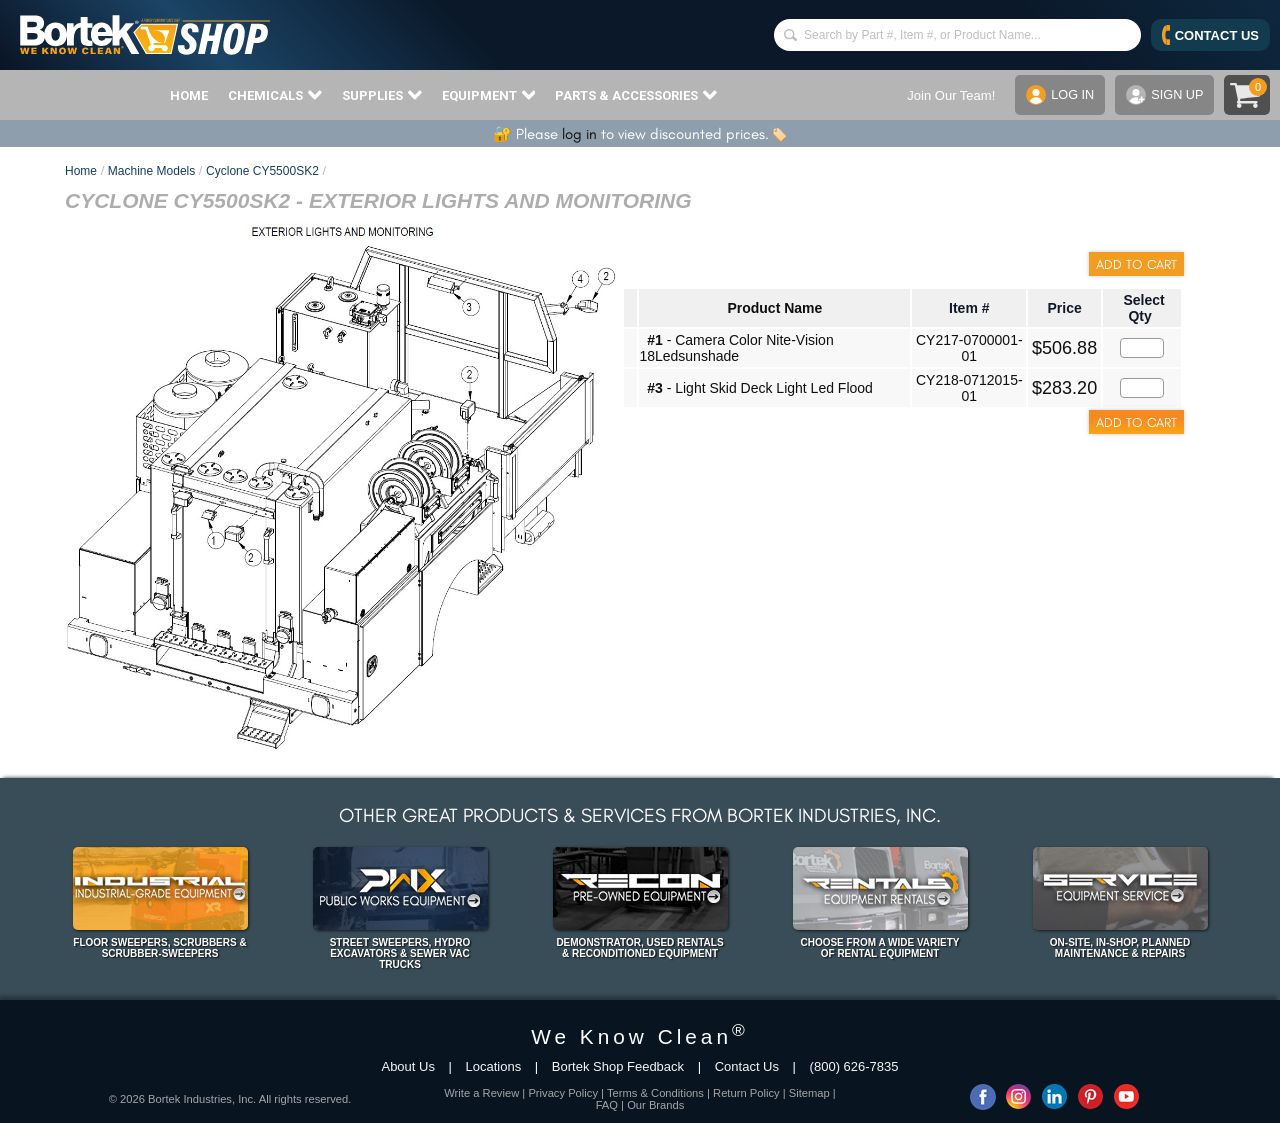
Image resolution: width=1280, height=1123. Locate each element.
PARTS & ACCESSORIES (636, 95)
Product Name (774, 308)
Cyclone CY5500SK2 (262, 171)
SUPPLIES (382, 95)
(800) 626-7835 (854, 1066)
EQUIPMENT (489, 95)
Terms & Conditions (655, 1093)
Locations (494, 1066)
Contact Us (747, 1066)
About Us (407, 1066)
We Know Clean (640, 1036)
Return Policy (746, 1093)
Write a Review (481, 1093)
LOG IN (1058, 95)
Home (81, 171)
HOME (189, 95)
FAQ (607, 1105)
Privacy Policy (563, 1093)
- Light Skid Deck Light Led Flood (760, 388)
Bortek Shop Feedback (618, 1066)
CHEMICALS (275, 95)
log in (579, 134)
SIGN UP (1164, 95)
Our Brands (655, 1105)
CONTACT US (1210, 35)
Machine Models (151, 171)
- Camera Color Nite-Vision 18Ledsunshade (736, 348)
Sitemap (809, 1093)
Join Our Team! (949, 95)
